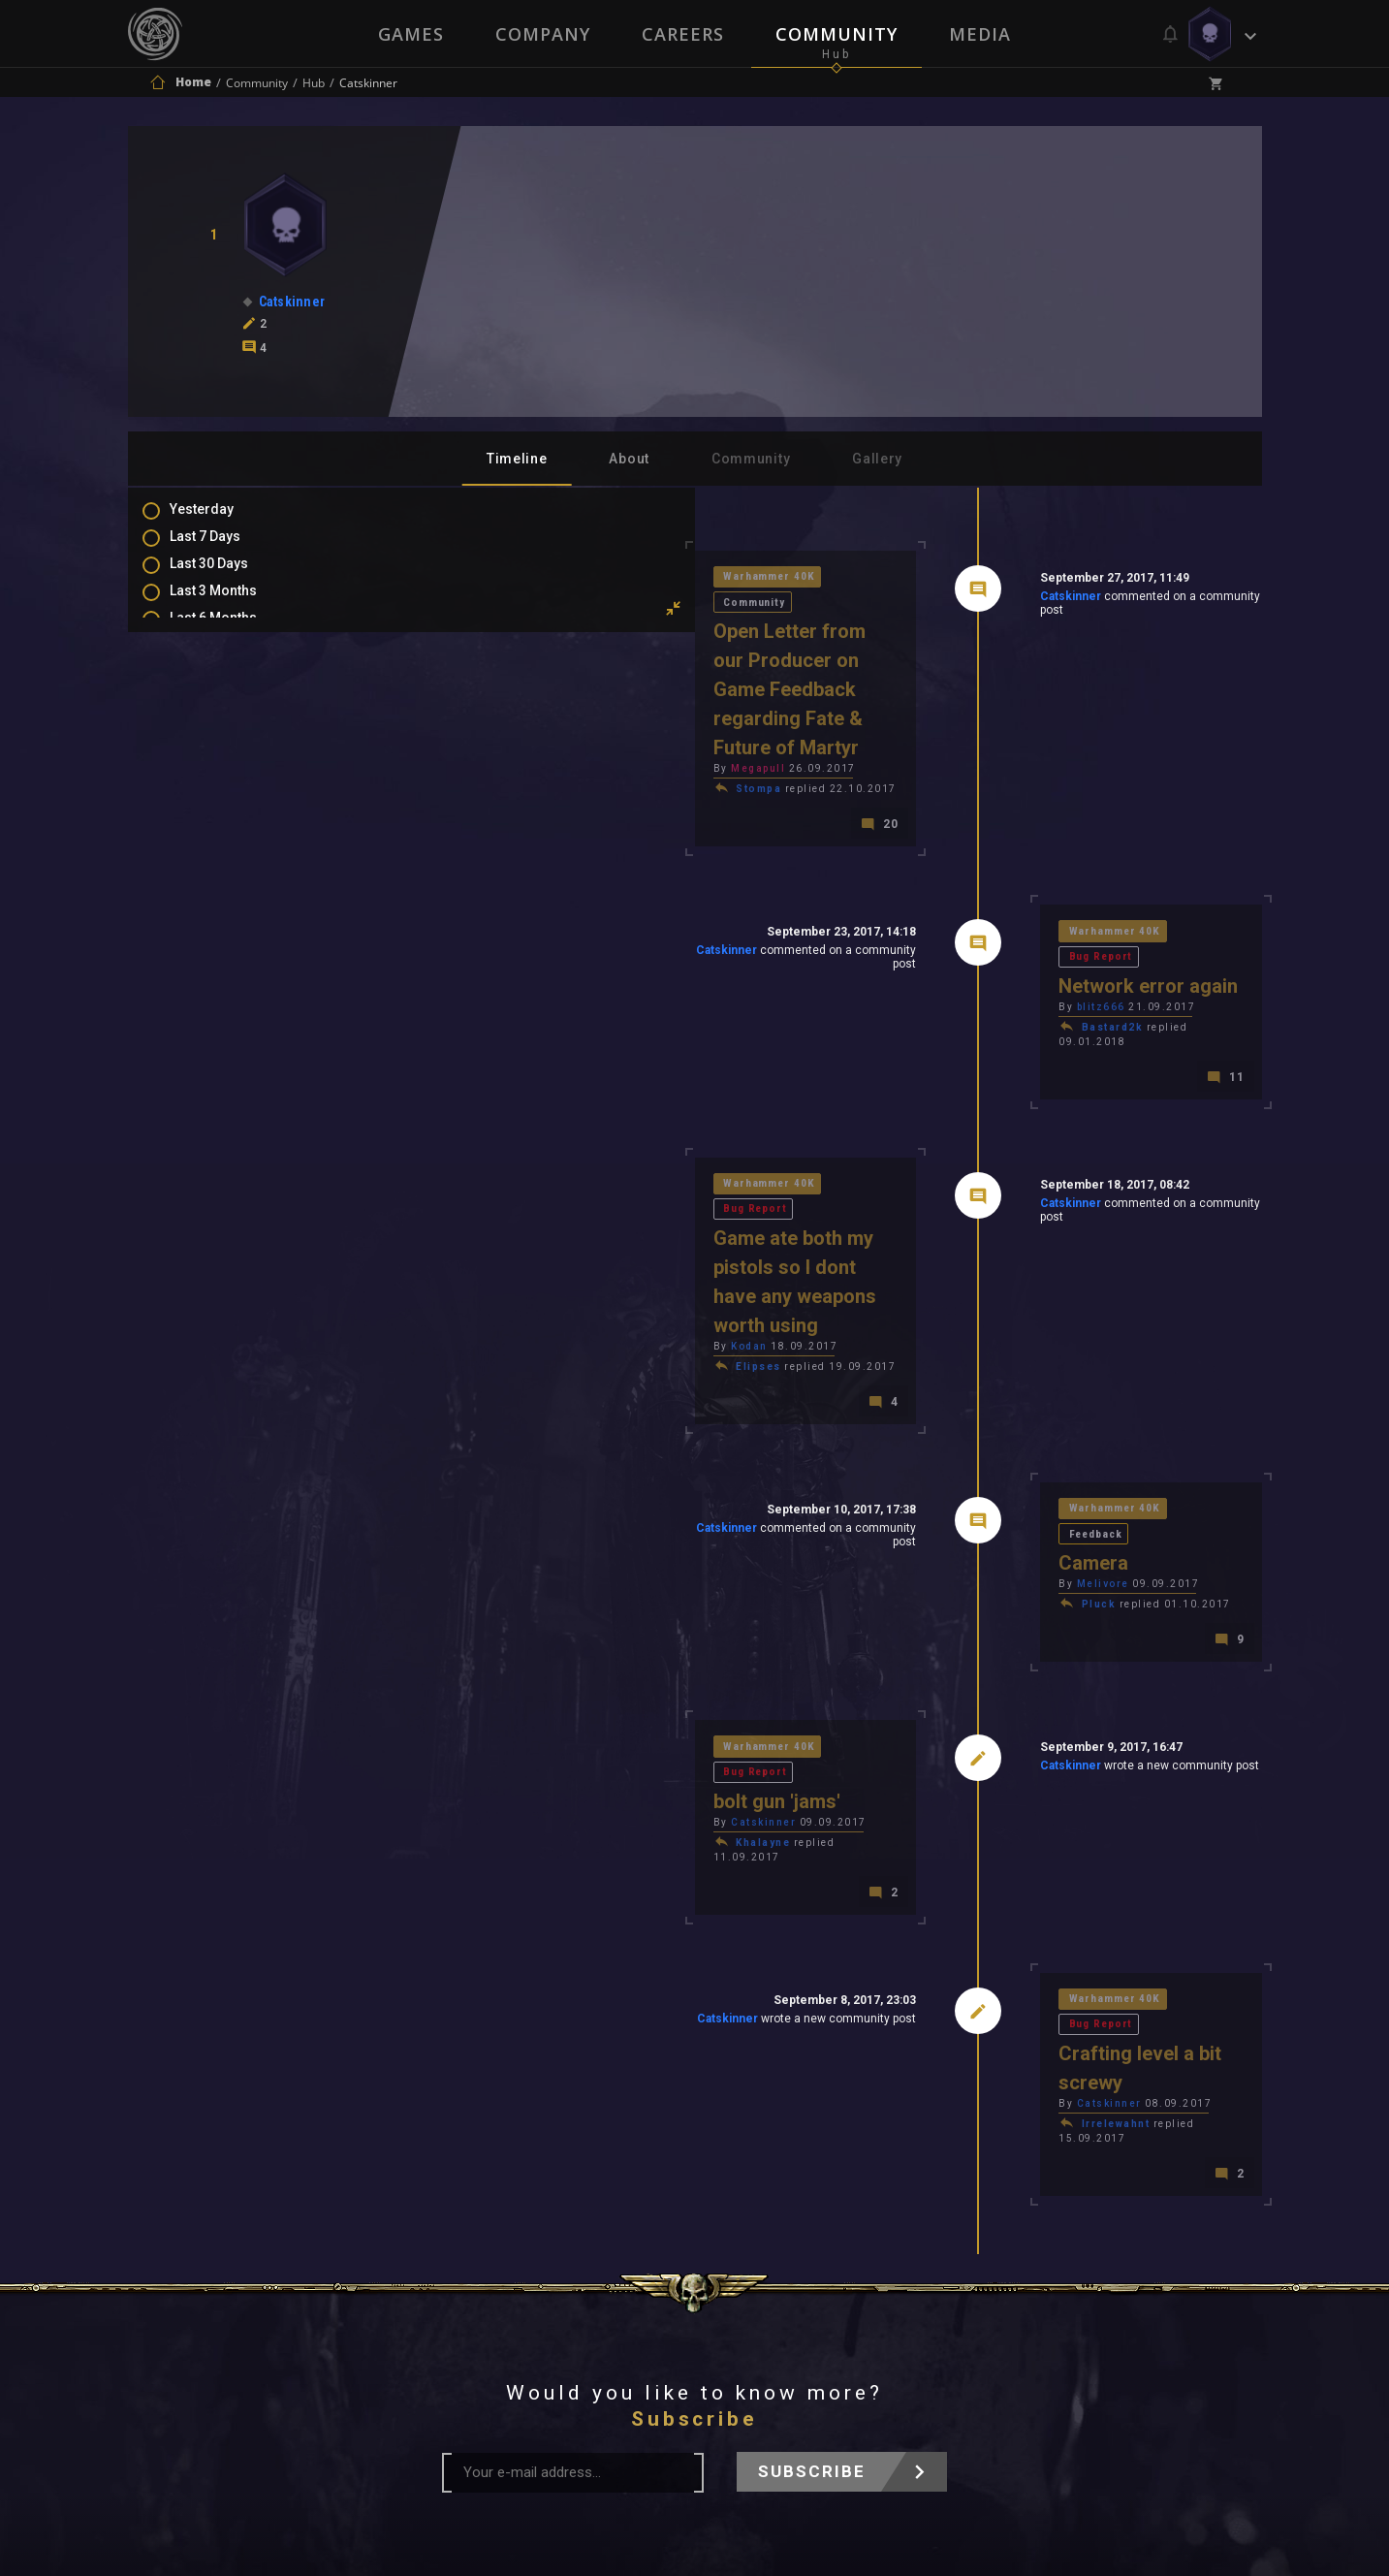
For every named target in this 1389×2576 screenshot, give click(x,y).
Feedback (1084, 1324)
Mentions (218, 791)
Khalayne (487, 1615)
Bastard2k (974, 929)
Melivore (964, 1376)
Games (409, 34)
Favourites (223, 819)
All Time (214, 689)
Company (541, 34)
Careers (683, 34)
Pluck (960, 1396)
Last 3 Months (232, 605)
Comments (224, 763)
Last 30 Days (228, 577)
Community (837, 34)
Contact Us (874, 2317)
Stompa (483, 710)
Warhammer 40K (497, 579)
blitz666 (962, 909)
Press (490, 2317)
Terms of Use (594, 2317)
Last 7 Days (224, 549)
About (629, 458)
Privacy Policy (740, 2317)
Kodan (474, 1157)
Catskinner (932, 600)
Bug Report (1088, 856)
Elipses (483, 1177)
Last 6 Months (232, 633)
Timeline (517, 458)
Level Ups (219, 847)
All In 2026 (221, 661)
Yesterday (221, 520)
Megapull (483, 689)
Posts (207, 735)
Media (982, 34)
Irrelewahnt (977, 1834)
